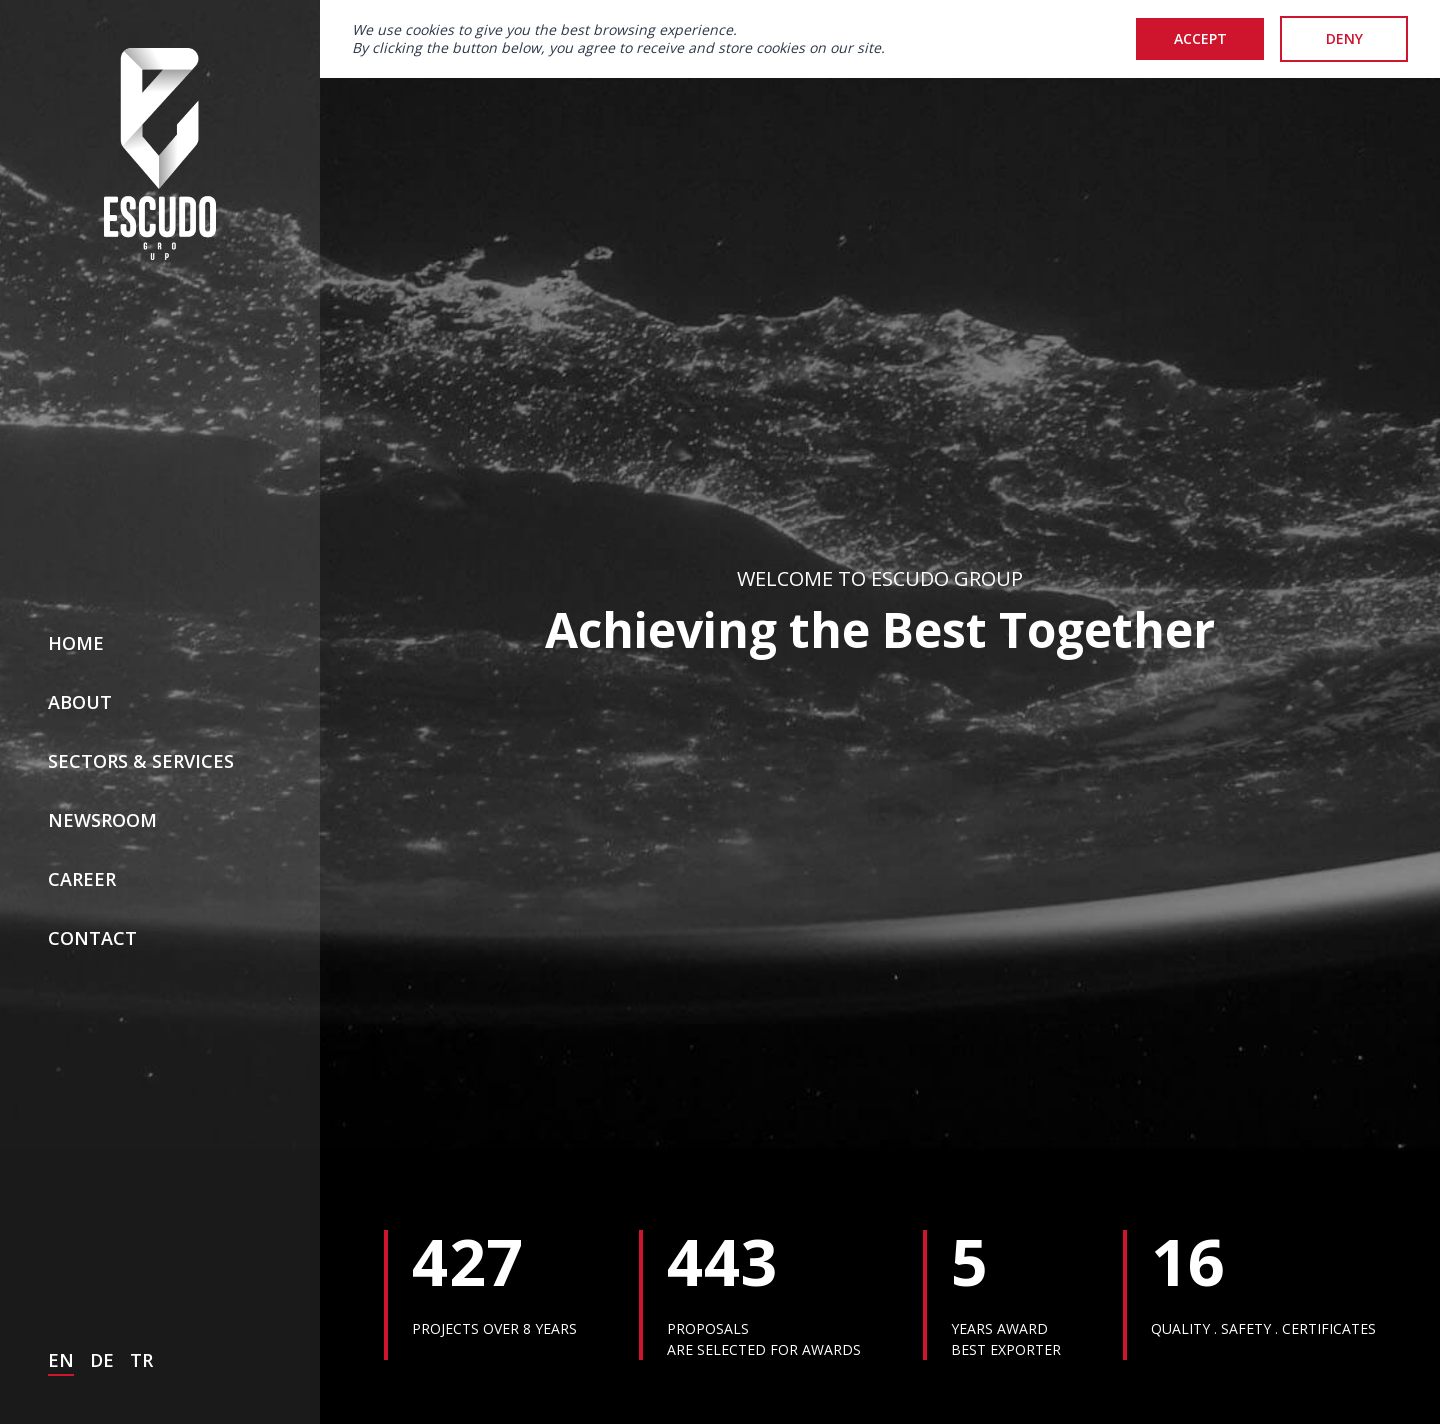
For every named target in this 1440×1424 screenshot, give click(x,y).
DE (102, 1171)
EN (61, 1171)
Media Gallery (600, 1372)
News (422, 1372)
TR (141, 1171)
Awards (1007, 1372)
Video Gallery (820, 1372)
